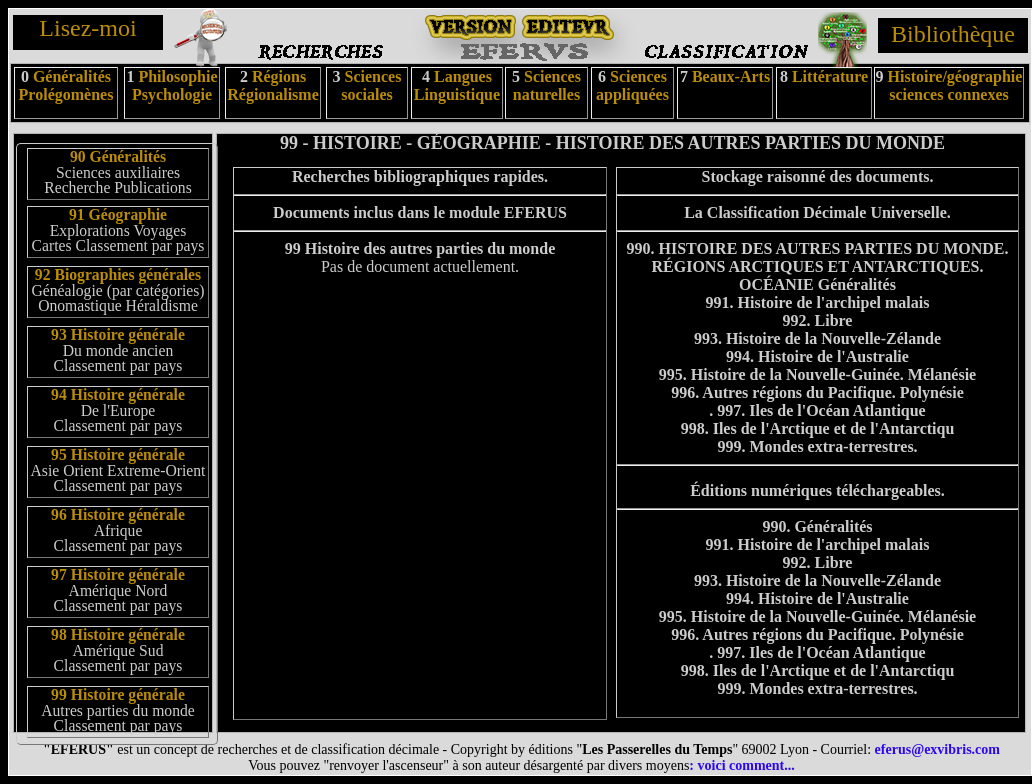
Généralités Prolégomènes (66, 85)
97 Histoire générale (118, 574)
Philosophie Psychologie (175, 85)
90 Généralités (118, 156)
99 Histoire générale (118, 694)
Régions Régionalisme (273, 85)
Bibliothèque (953, 34)
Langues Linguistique (457, 85)
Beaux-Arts (729, 76)
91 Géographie (118, 214)
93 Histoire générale (118, 334)
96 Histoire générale (118, 514)
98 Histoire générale (118, 634)
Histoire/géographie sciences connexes (955, 85)
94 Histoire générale (118, 394)
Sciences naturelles (547, 85)
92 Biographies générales (118, 274)
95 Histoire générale (118, 454)
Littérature (830, 76)
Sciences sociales (371, 85)
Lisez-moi (87, 28)
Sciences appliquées (632, 85)
